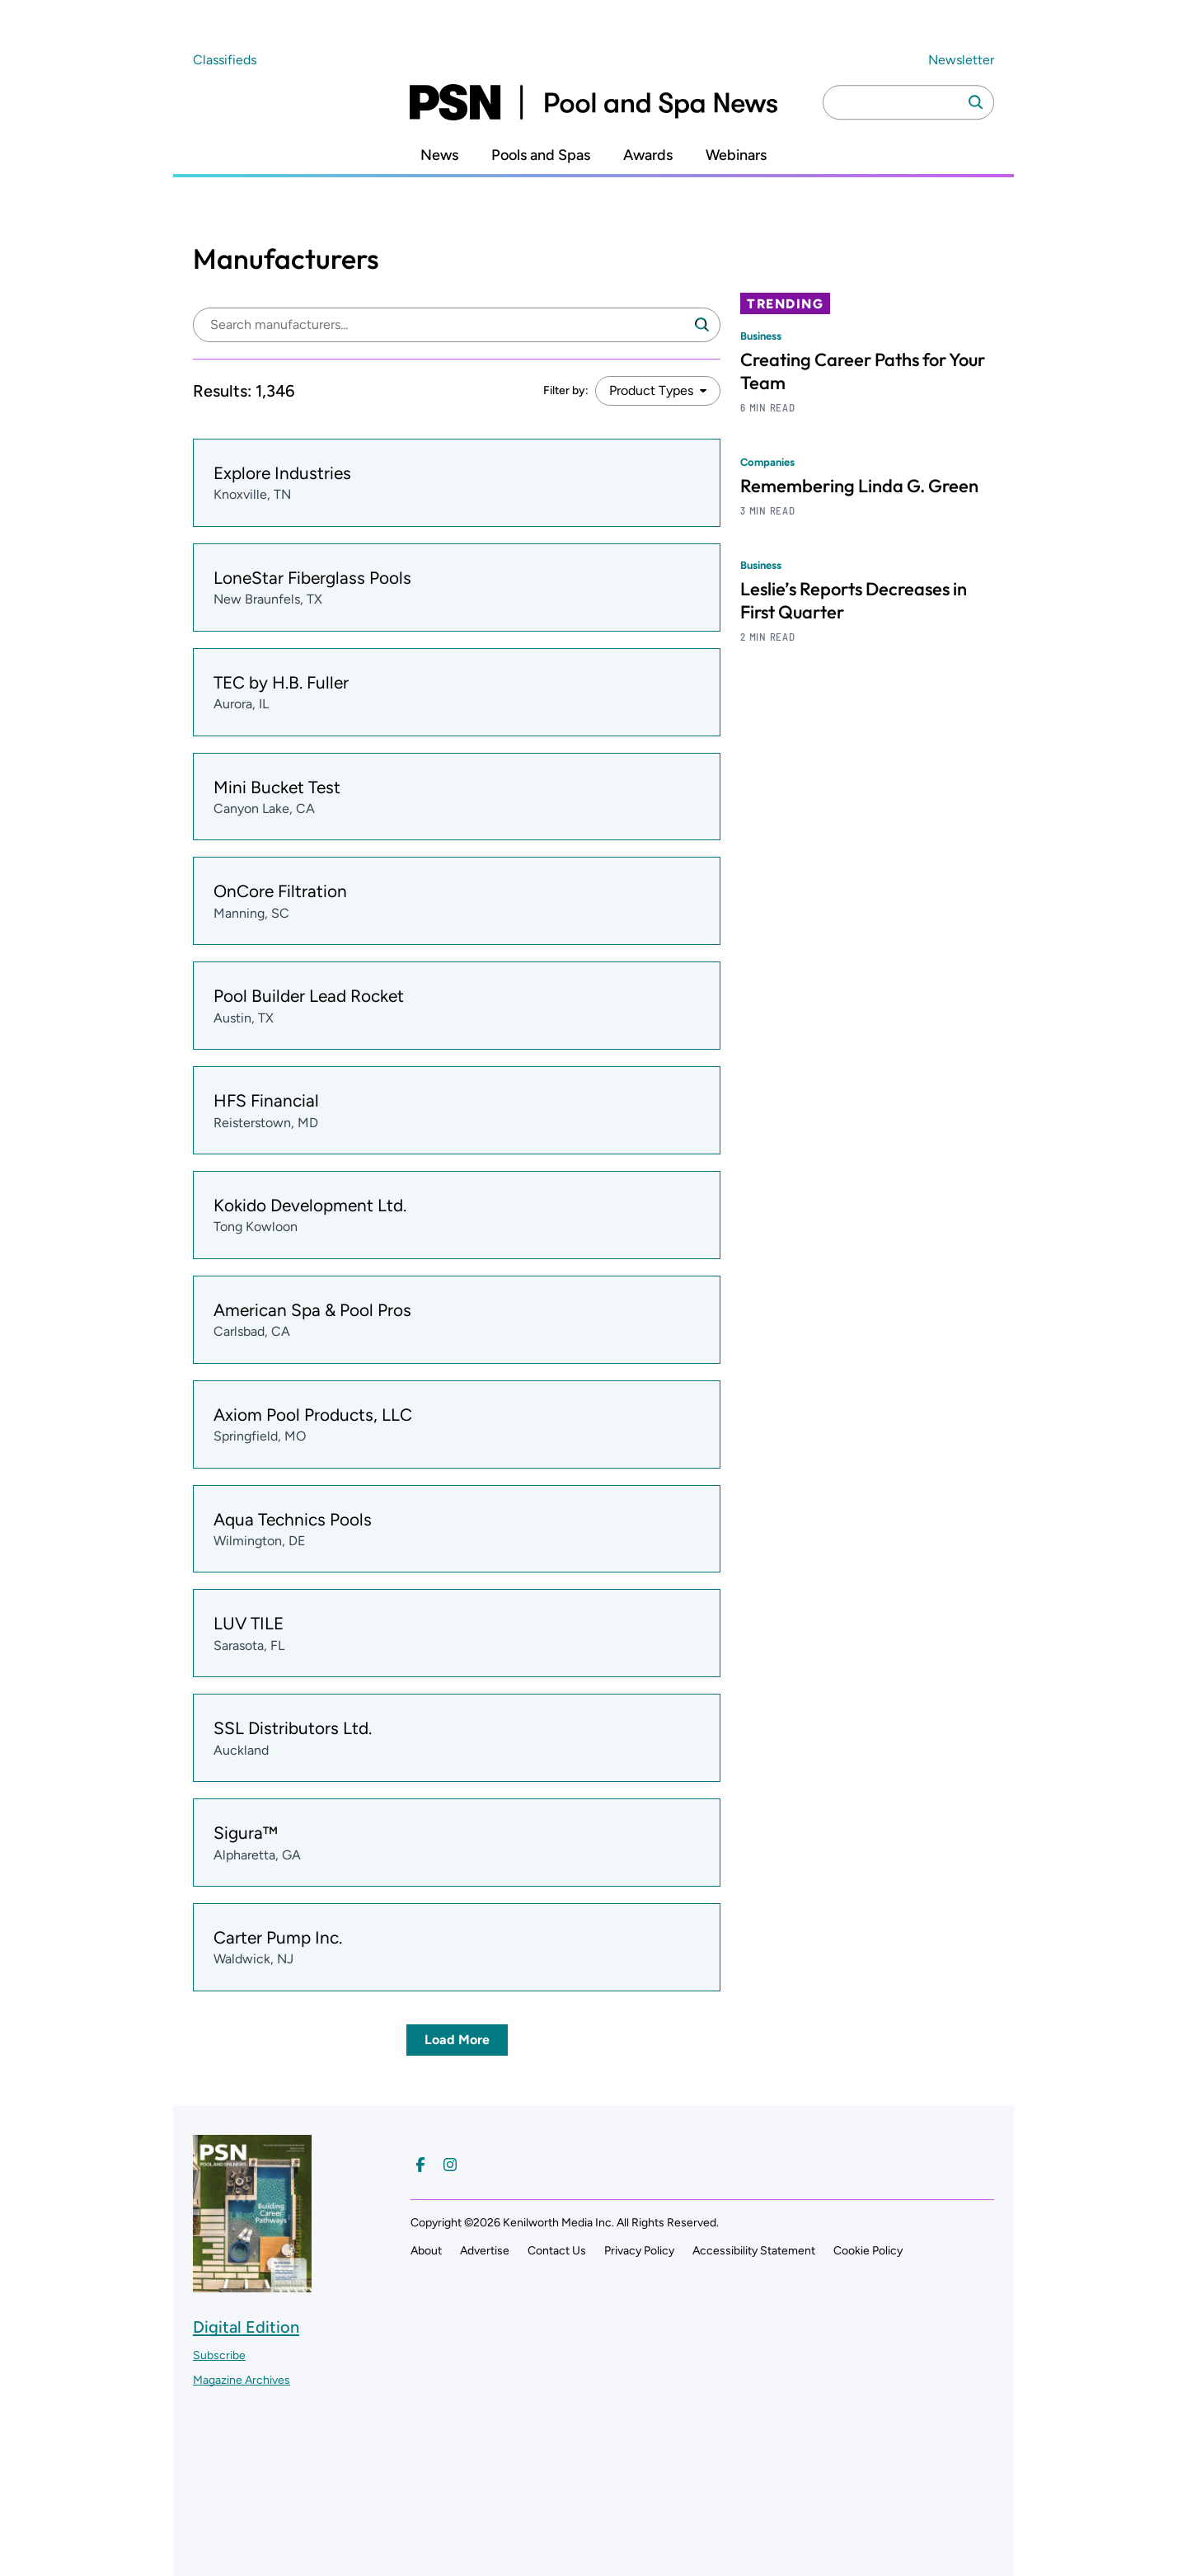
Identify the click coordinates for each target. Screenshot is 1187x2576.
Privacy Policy (639, 2251)
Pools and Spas (540, 155)
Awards (648, 155)
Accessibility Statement (753, 2251)
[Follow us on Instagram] (450, 2164)
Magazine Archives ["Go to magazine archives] (241, 2380)
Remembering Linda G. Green (859, 485)
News (439, 155)
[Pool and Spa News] (593, 102)
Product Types (651, 390)
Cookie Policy (868, 2251)
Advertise (484, 2251)
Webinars (736, 155)
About (426, 2251)
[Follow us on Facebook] (420, 2164)
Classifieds (224, 60)
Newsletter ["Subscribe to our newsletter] (961, 60)
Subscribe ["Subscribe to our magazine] (219, 2355)
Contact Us (557, 2251)
